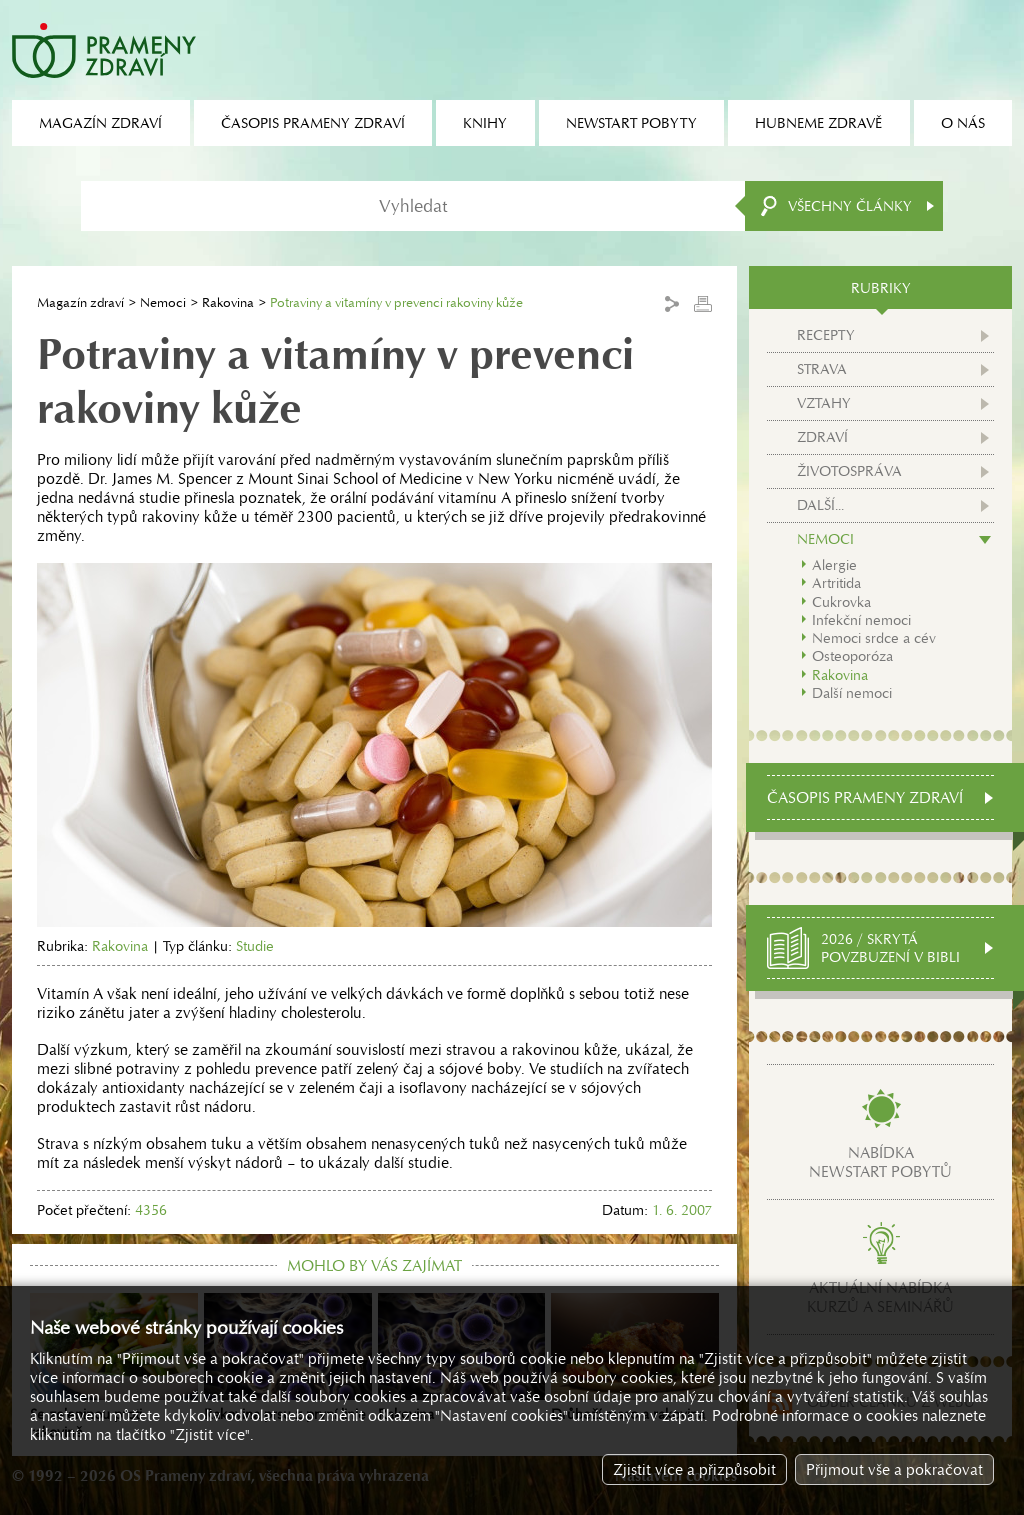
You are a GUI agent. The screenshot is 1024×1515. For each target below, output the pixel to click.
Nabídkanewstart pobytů (880, 1162)
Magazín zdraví (80, 302)
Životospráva (849, 471)
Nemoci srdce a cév (874, 638)
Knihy (485, 123)
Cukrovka (841, 602)
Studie (255, 946)
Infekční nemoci (861, 620)
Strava (822, 369)
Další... (820, 505)
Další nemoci (852, 693)
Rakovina (228, 302)
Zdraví (822, 437)
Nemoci (163, 302)
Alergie (834, 565)
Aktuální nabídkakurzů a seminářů (880, 1297)
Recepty (826, 335)
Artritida (836, 583)
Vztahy (824, 403)
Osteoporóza (852, 656)
